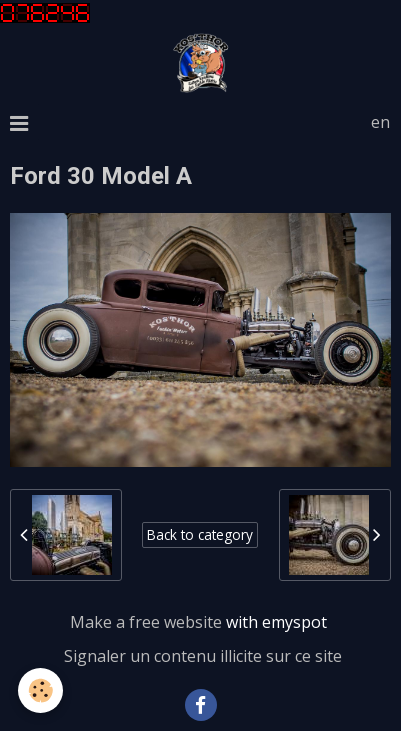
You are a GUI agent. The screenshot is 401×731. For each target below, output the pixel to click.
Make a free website (146, 622)
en (380, 122)
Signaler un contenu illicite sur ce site (203, 656)
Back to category (200, 534)
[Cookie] (40, 690)
